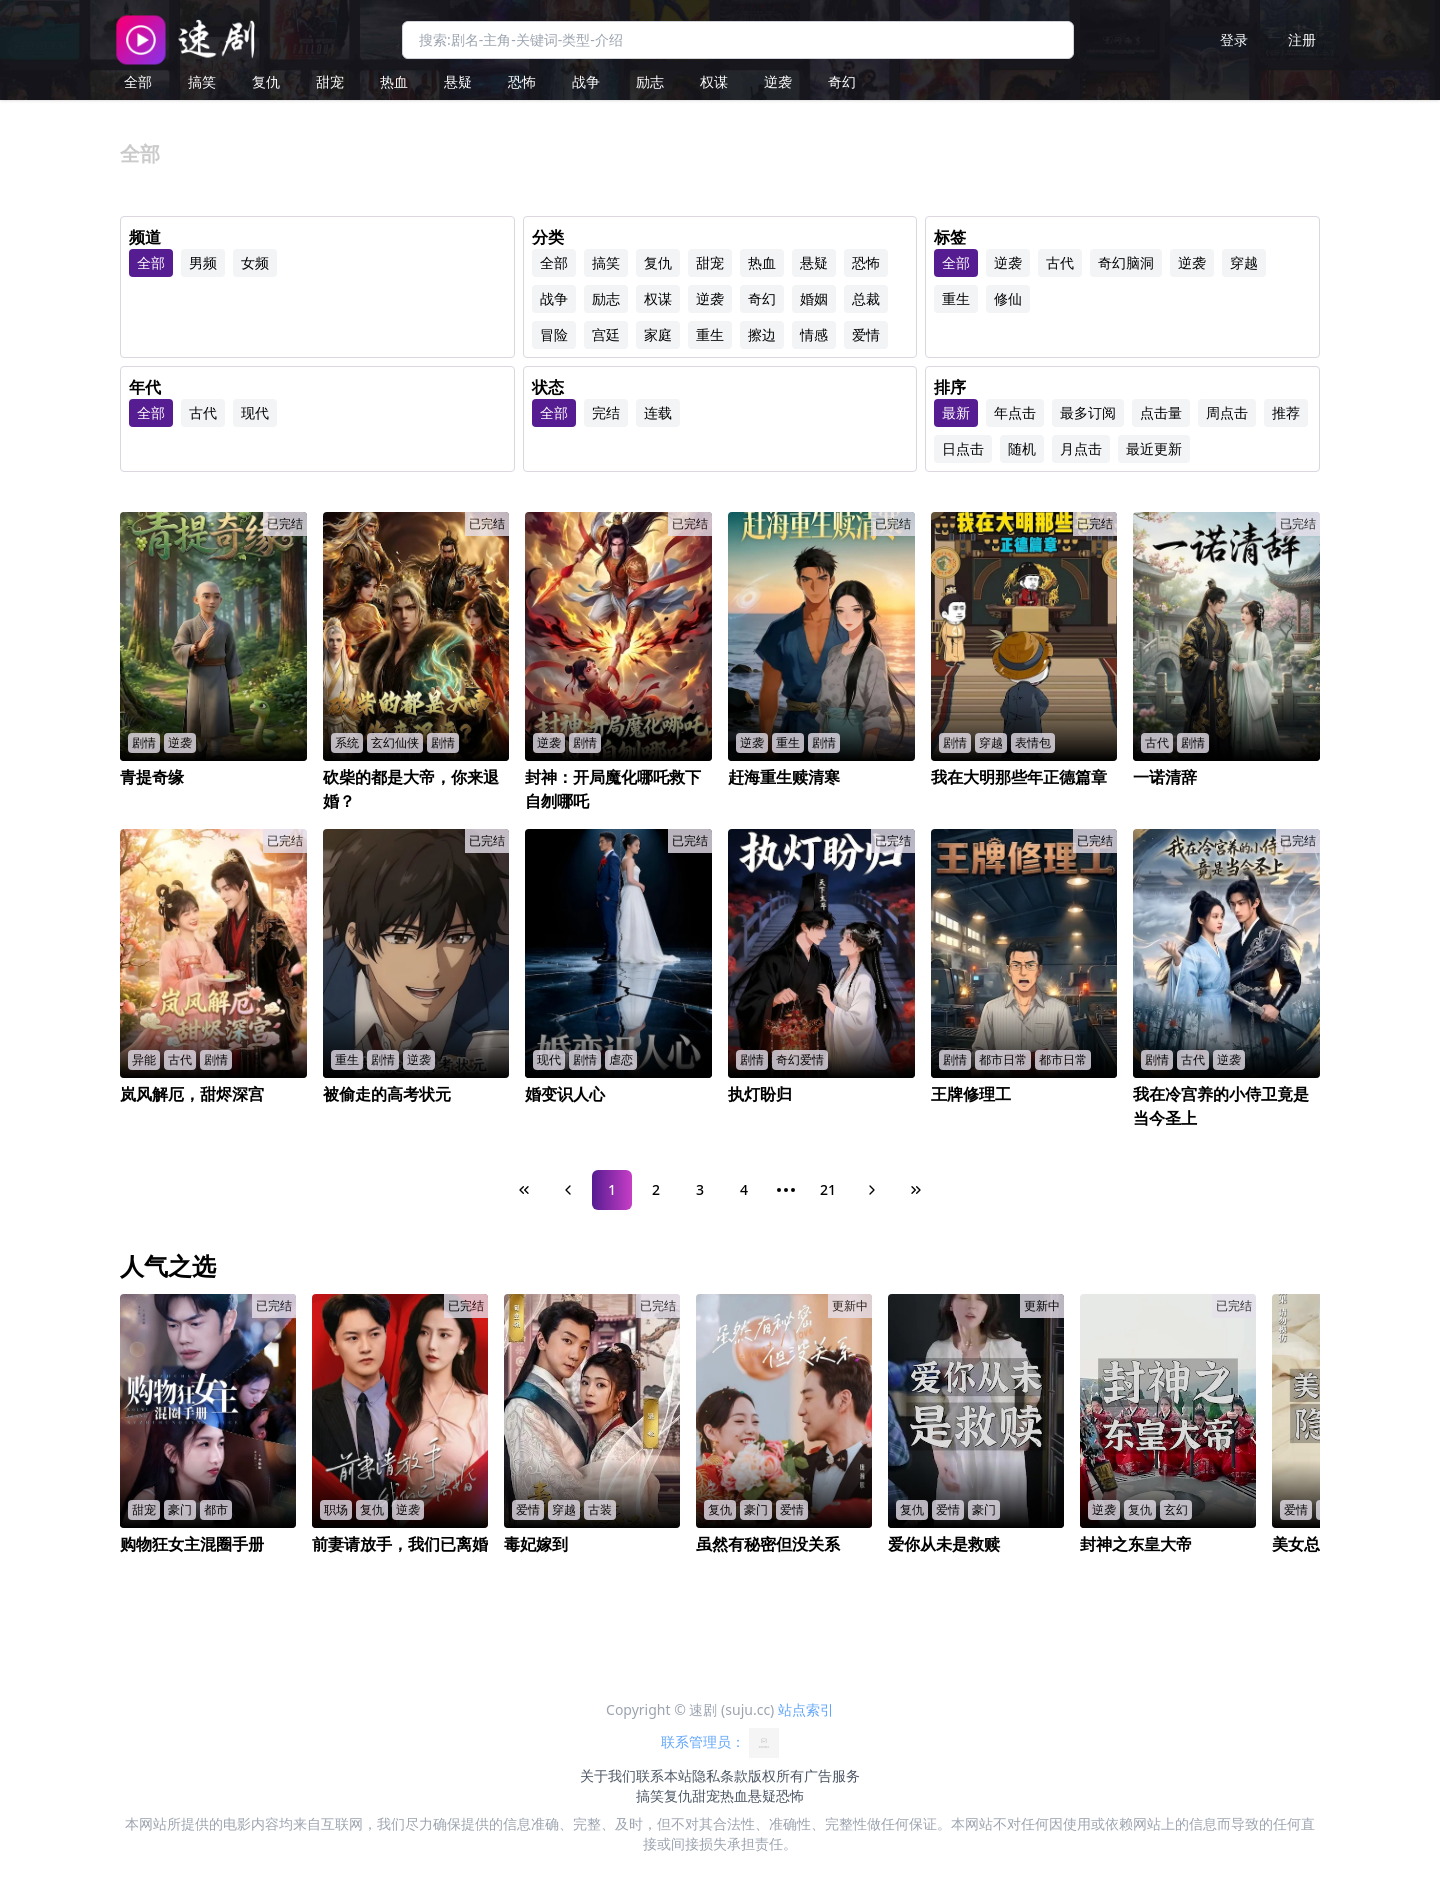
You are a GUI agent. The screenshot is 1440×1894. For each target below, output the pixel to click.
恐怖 (522, 81)
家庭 (658, 334)
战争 (586, 81)
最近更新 (1154, 448)
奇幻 (842, 81)
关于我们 (608, 1775)
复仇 (266, 81)
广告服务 (832, 1775)
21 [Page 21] (828, 1189)
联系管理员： (720, 1743)
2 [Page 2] (656, 1189)
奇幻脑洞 (1126, 262)
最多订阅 (1088, 412)
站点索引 (806, 1709)
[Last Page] (916, 1190)
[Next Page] (872, 1190)
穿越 (1244, 262)
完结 (606, 412)
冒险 (554, 334)
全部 (138, 81)
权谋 (714, 81)
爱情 (866, 334)
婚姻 (814, 298)
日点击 (963, 448)
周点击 (1227, 412)
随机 (1022, 448)
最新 (956, 412)
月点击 (1081, 448)
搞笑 (202, 81)
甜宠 (330, 81)
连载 (658, 412)
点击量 (1161, 412)
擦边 (762, 334)
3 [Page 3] (700, 1189)
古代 (1060, 262)
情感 (814, 334)
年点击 (1015, 412)
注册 (1302, 39)
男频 (203, 262)
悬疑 (458, 81)
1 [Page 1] (612, 1189)
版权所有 (776, 1775)
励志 (650, 81)
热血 (394, 81)
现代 (255, 412)
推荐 (1286, 412)
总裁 (866, 298)
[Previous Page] (568, 1190)
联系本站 (664, 1775)
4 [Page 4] (744, 1189)
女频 (255, 262)
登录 (1234, 39)
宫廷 (606, 334)
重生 (710, 334)
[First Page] (524, 1190)
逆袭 (778, 81)
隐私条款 (720, 1775)
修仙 (1008, 298)
